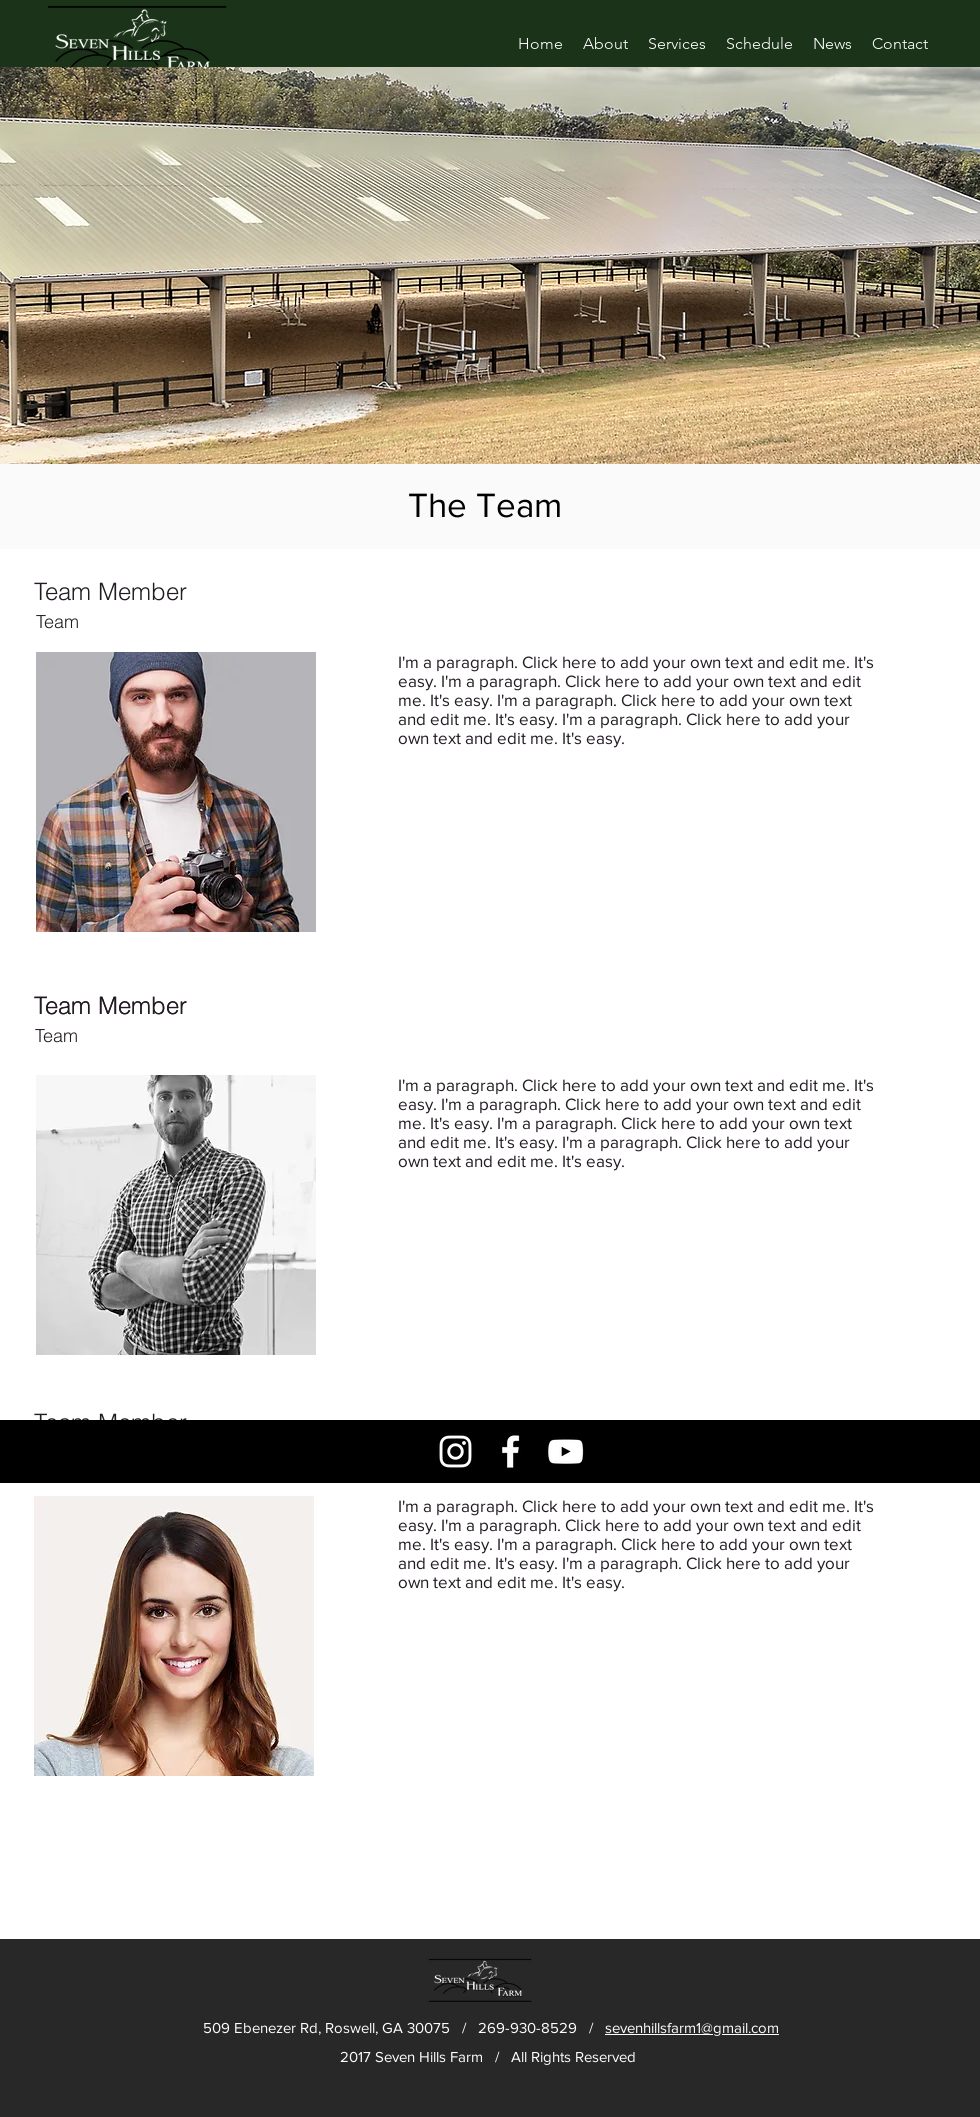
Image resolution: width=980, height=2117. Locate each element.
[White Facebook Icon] (510, 1451)
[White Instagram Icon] (455, 1451)
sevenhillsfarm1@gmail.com (692, 2027)
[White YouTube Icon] (565, 1451)
